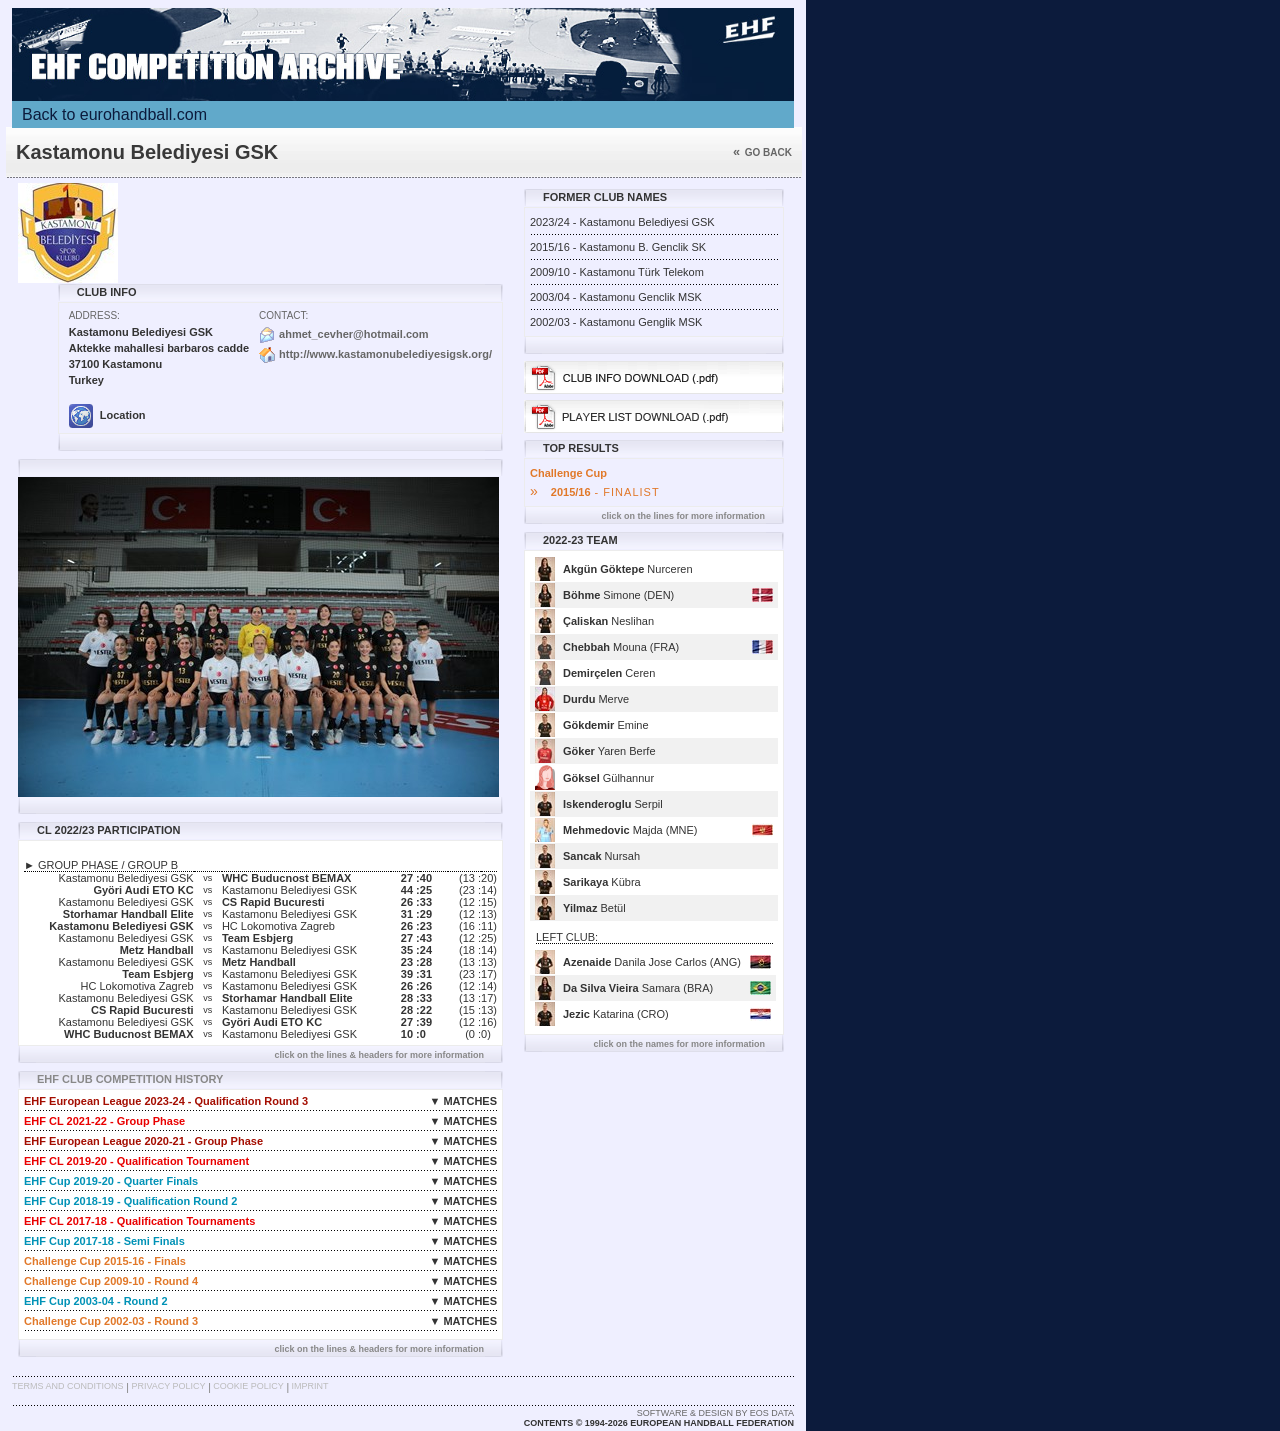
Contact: (283, 315)
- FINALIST (595, 492)
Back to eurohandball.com (114, 114)
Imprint (310, 1386)
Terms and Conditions (68, 1386)
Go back (762, 152)
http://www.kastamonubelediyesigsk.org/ (385, 354)
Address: (94, 315)
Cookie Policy (248, 1386)
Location (107, 415)
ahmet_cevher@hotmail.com (354, 334)
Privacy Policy (168, 1386)
